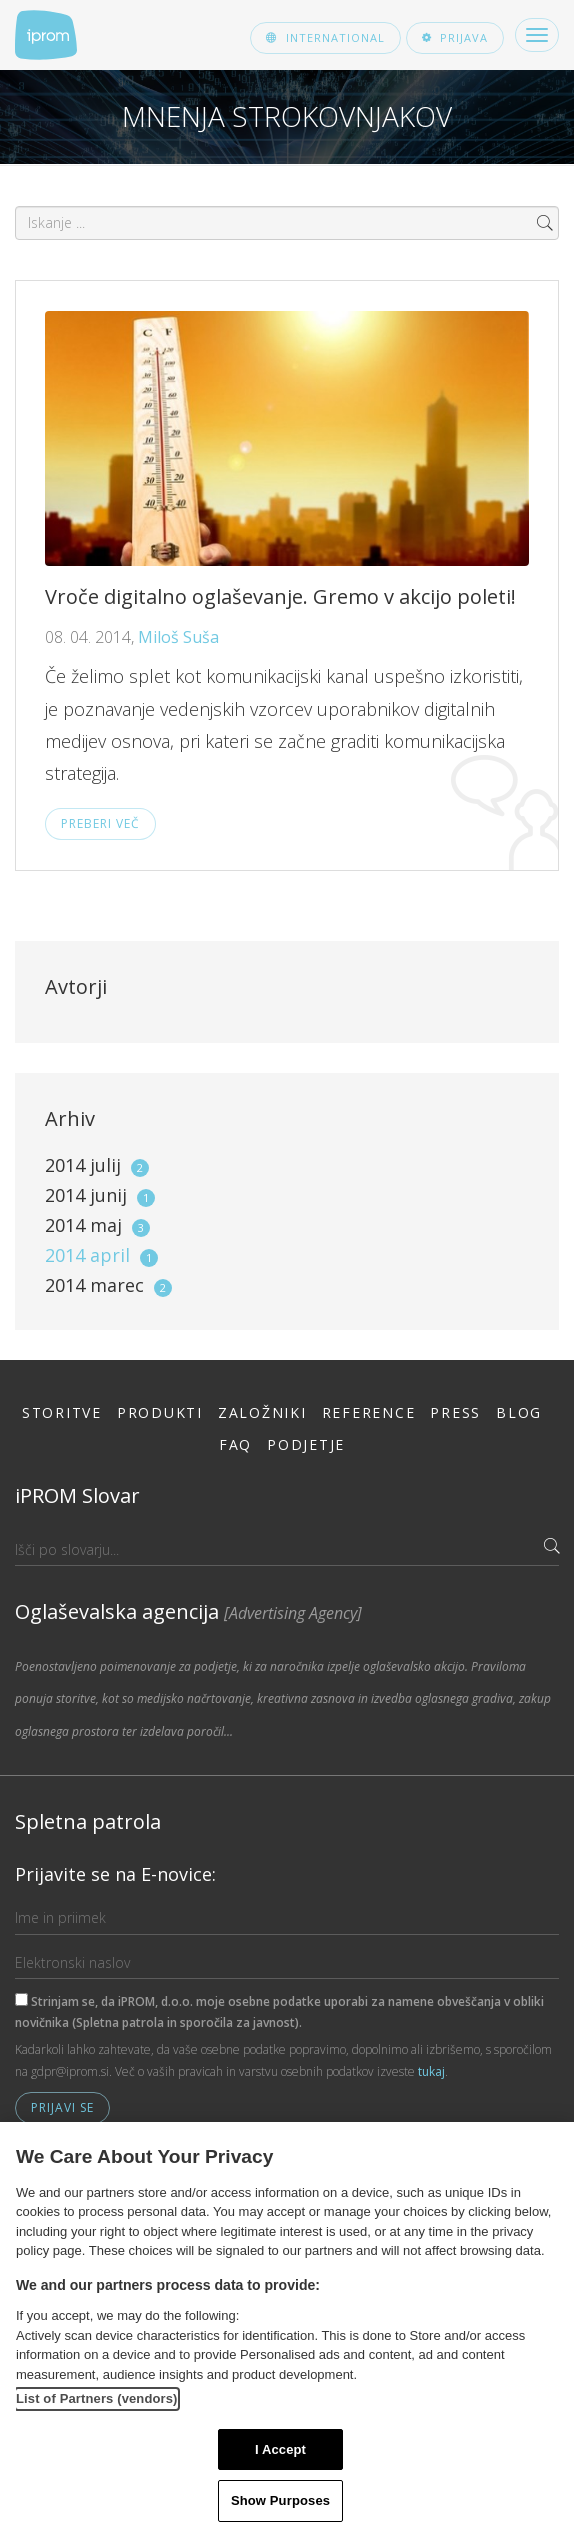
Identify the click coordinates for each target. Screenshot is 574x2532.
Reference (369, 1412)
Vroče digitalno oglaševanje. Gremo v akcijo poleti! (280, 596)
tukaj (431, 2071)
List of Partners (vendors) (97, 2398)
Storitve (62, 1412)
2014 (97, 1165)
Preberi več (100, 823)
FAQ (235, 1444)
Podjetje (306, 1444)
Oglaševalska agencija (188, 1611)
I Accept (280, 2449)
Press (455, 1412)
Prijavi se (62, 2107)
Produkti (160, 1412)
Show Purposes (280, 2500)
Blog (519, 1412)
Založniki (262, 1412)
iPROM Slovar (77, 1495)
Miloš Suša (178, 637)
